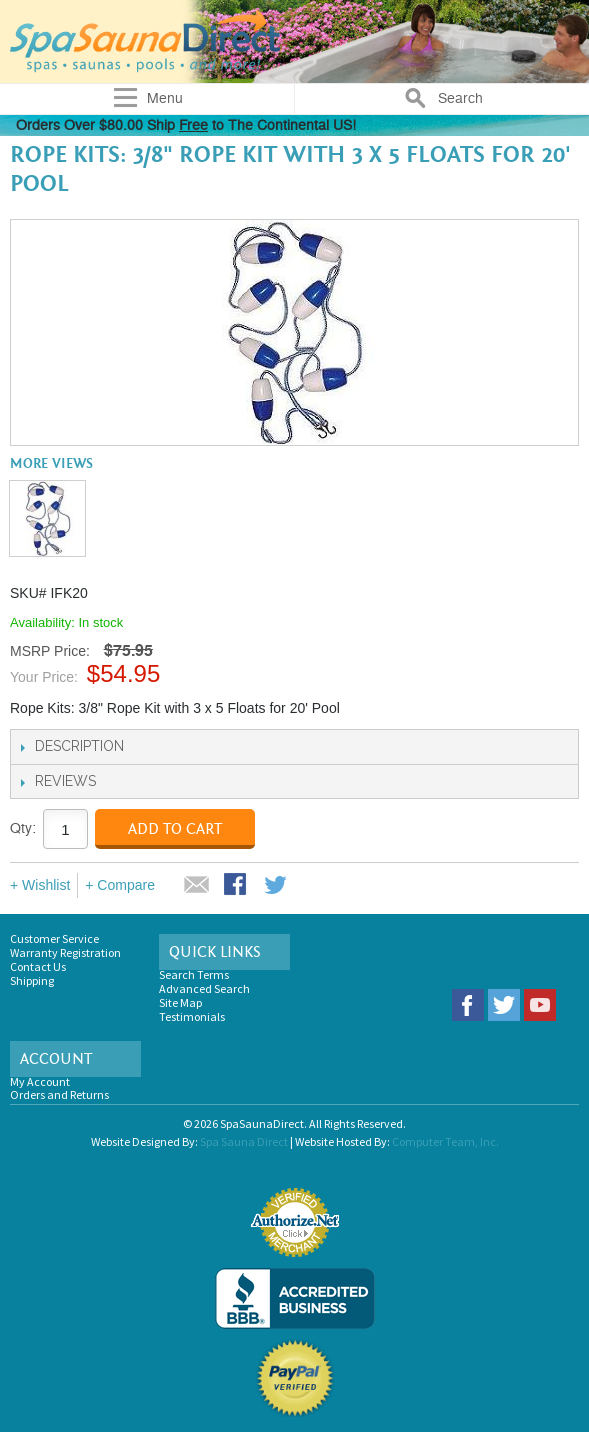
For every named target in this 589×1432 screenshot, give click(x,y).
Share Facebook (237, 886)
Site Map (180, 1002)
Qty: (23, 828)
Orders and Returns (59, 1094)
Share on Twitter (277, 886)
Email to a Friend (197, 886)
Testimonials (192, 1016)
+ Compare (120, 885)
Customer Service (54, 938)
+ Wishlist (40, 885)
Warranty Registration (65, 952)
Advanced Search (204, 988)
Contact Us (38, 966)
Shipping (32, 980)
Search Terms (194, 974)
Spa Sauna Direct (244, 1141)
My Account (40, 1081)
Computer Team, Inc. (445, 1141)
